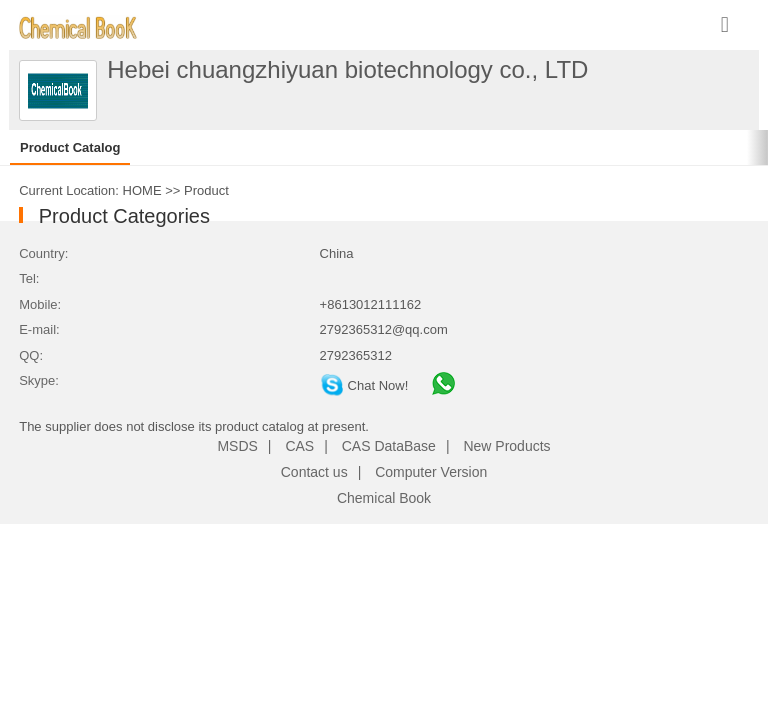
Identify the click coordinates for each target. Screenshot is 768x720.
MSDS (237, 446)
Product (206, 190)
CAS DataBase (389, 446)
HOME (142, 190)
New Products (506, 446)
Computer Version (431, 472)
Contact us (314, 472)
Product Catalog (70, 147)
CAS (299, 446)
